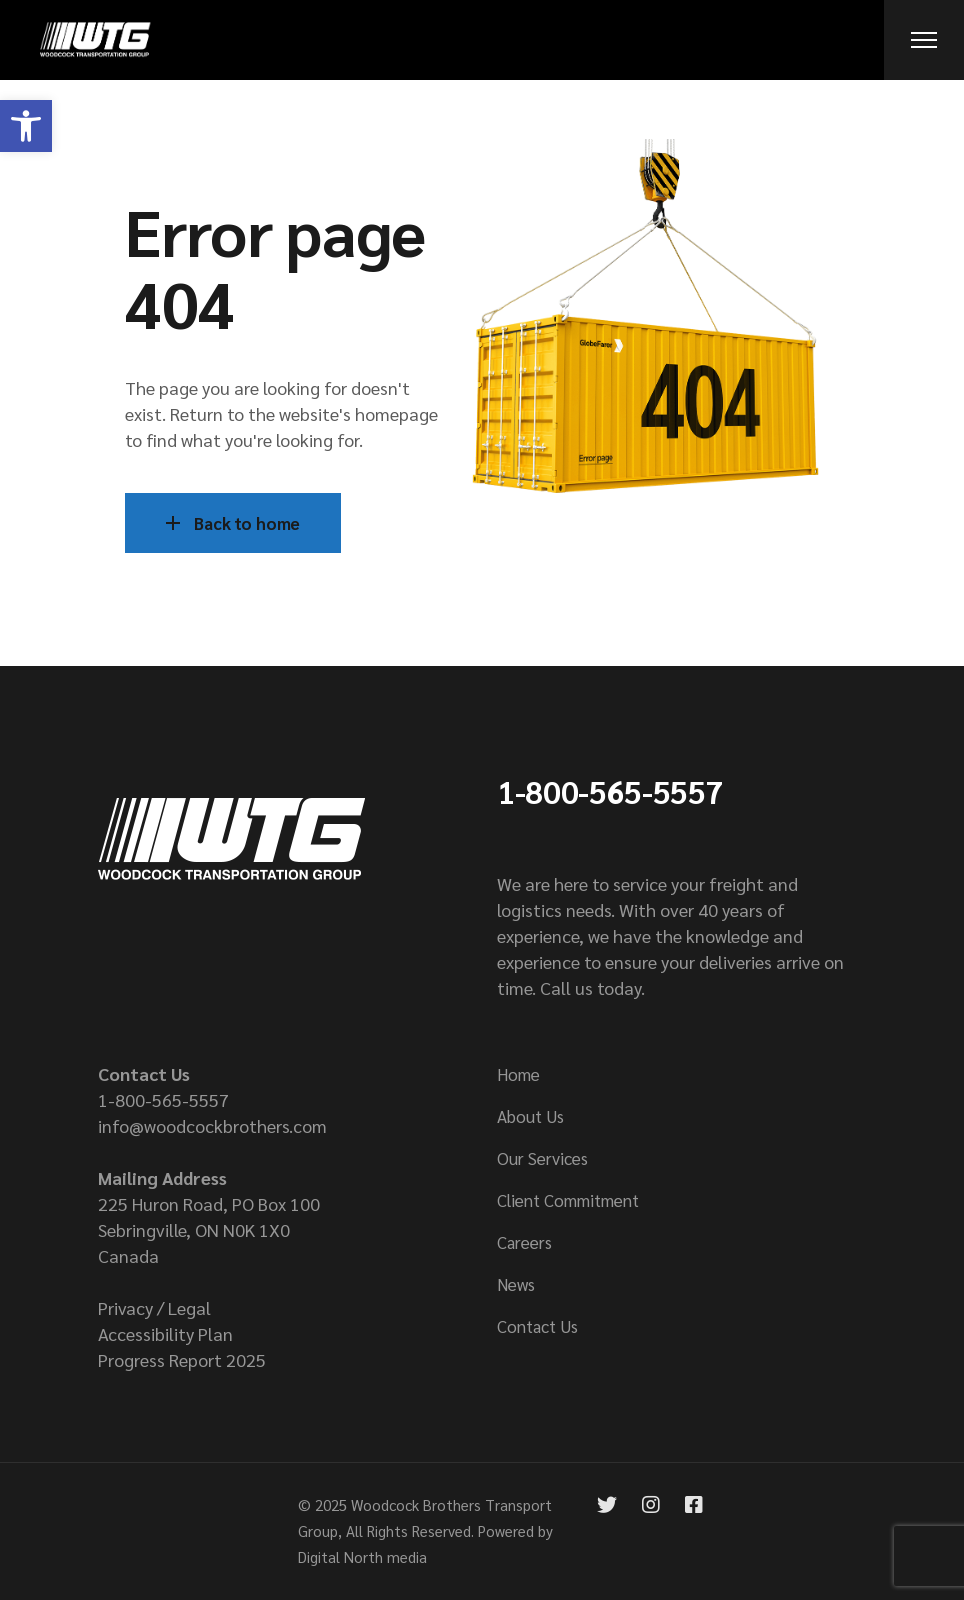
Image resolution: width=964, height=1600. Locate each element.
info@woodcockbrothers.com (212, 1125)
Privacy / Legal (154, 1307)
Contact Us (537, 1326)
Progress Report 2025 (182, 1359)
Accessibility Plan (165, 1333)
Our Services (542, 1158)
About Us (530, 1116)
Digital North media (362, 1556)
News (516, 1284)
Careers (524, 1242)
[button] (26, 126)
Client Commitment (568, 1200)
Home (518, 1074)
